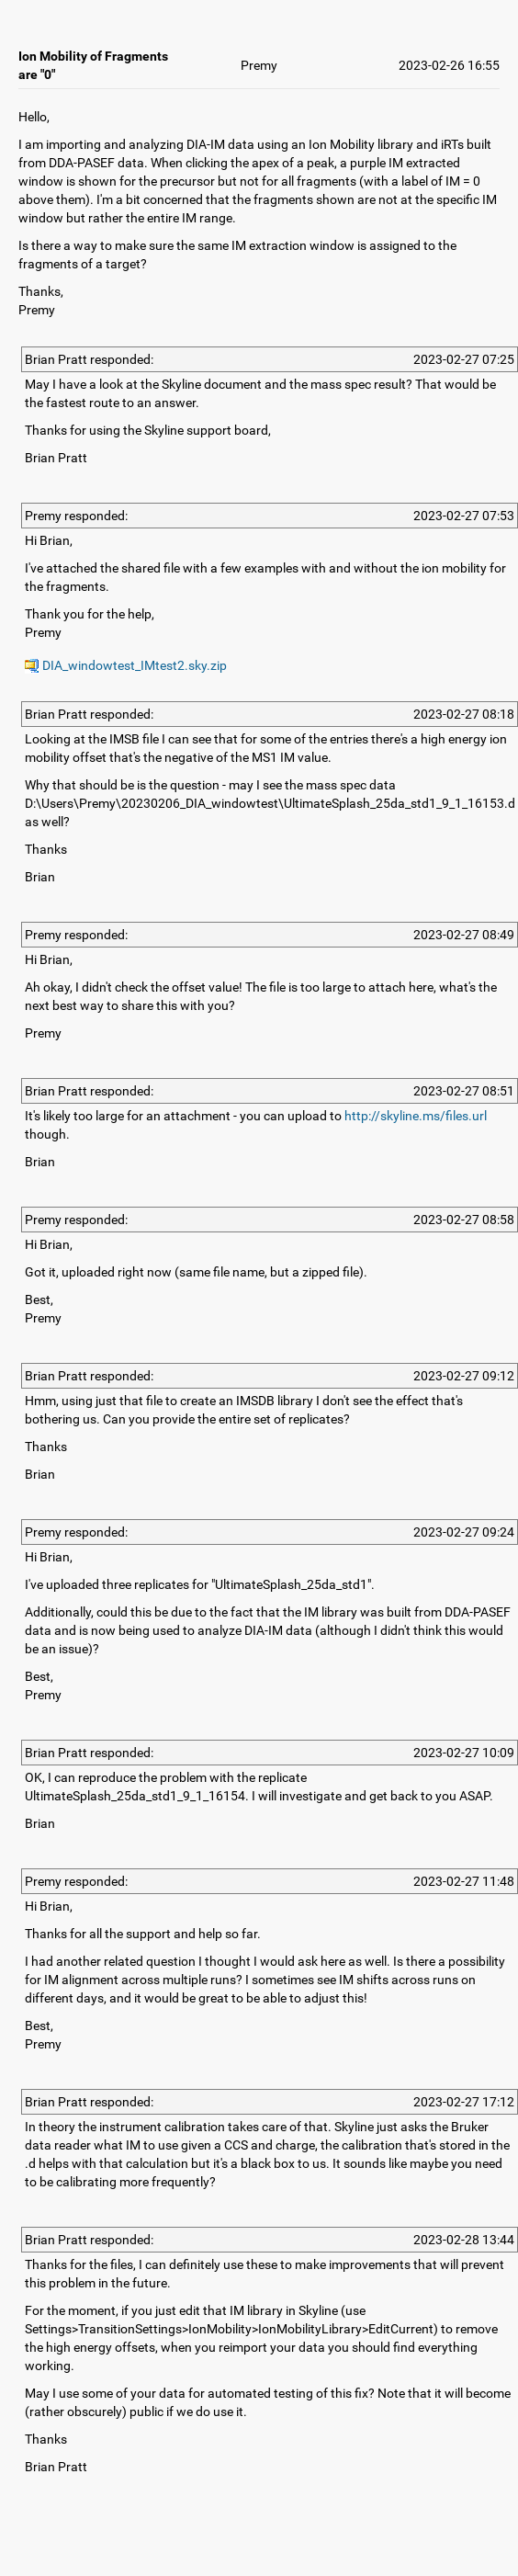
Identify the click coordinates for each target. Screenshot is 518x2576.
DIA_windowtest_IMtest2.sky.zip (126, 665)
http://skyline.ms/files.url (415, 1115)
